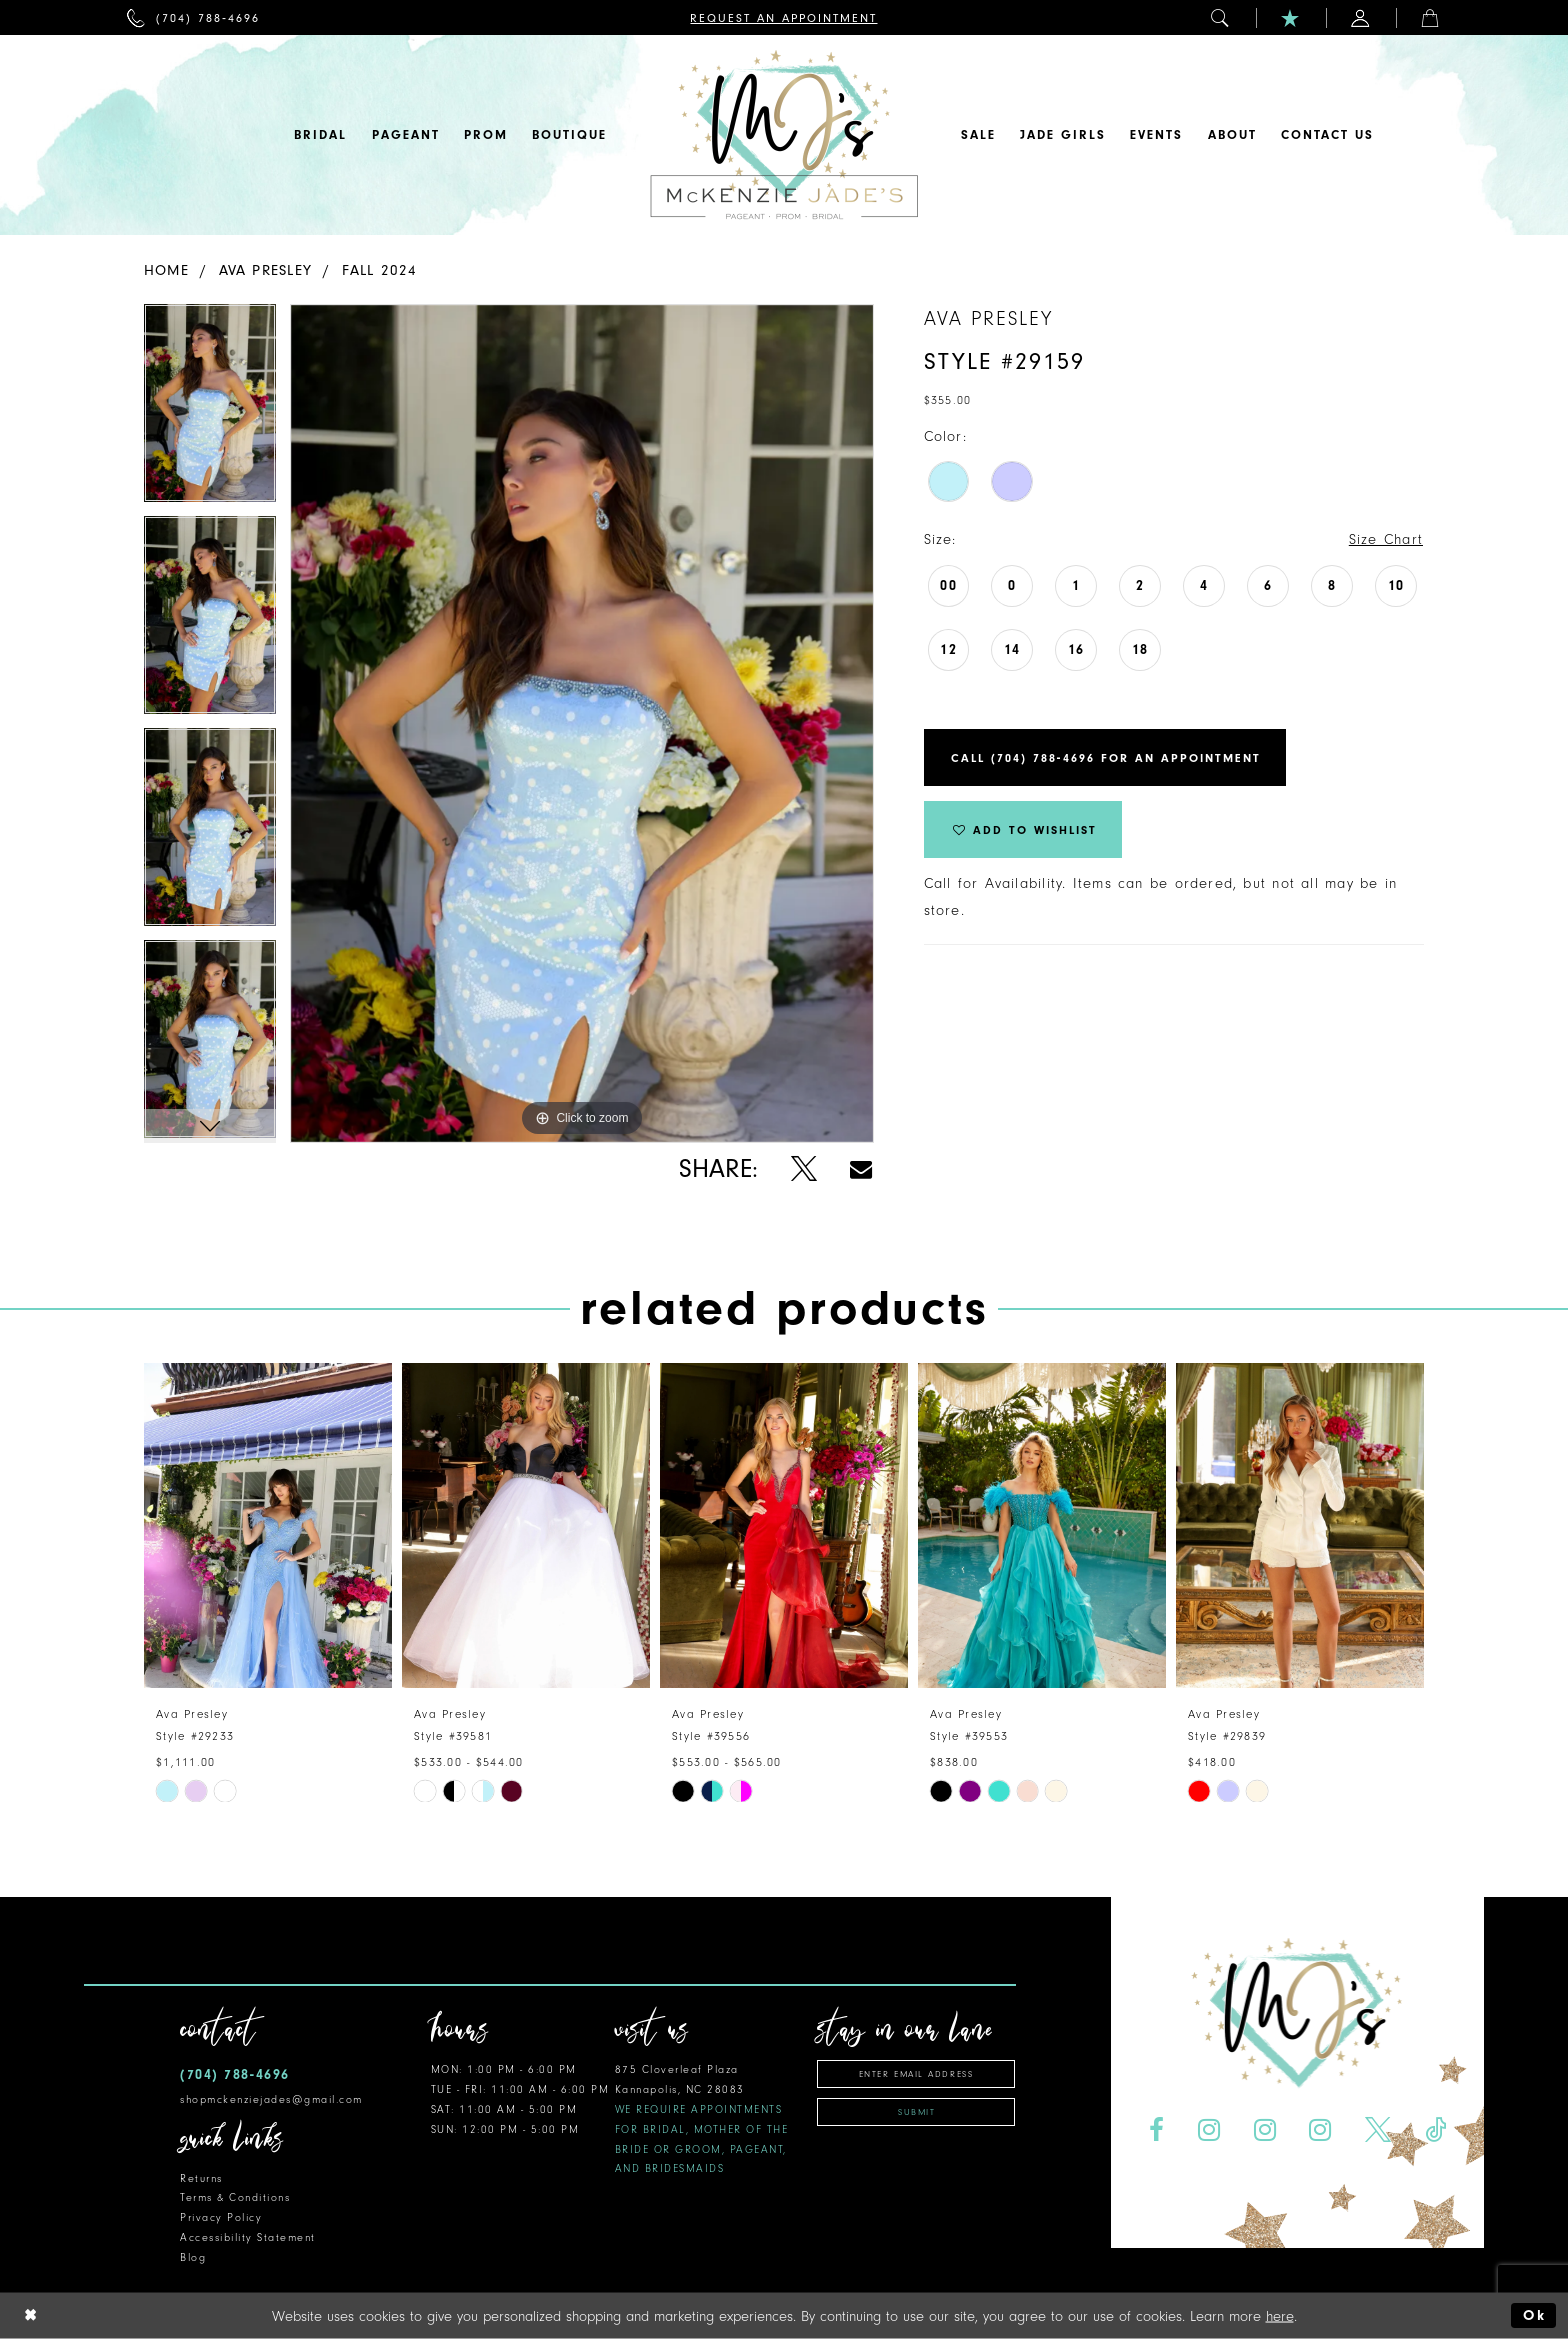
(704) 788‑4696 (235, 2074)
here (1280, 2315)
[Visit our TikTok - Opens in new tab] (1436, 2130)
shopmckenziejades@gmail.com (271, 2099)
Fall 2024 (380, 270)
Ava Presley (265, 270)
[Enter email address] (916, 2074)
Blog (193, 2257)
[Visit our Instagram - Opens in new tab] (1208, 2130)
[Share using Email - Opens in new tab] (861, 1169)
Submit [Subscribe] (916, 2112)
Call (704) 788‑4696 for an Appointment (1106, 758)
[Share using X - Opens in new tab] (803, 1169)
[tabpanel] (210, 410)
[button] (1221, 17)
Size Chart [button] (1386, 539)
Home (166, 270)
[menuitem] (193, 17)
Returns (201, 2178)
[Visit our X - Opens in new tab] (1378, 2130)
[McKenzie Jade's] (784, 135)
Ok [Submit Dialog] (1534, 2315)
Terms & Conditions (235, 2197)
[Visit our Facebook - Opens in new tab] (1156, 2130)
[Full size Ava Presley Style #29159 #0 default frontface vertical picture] (582, 723)
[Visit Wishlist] (1291, 17)
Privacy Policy (221, 2217)
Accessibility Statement (248, 2237)
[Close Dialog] (31, 2315)
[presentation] (268, 1525)
